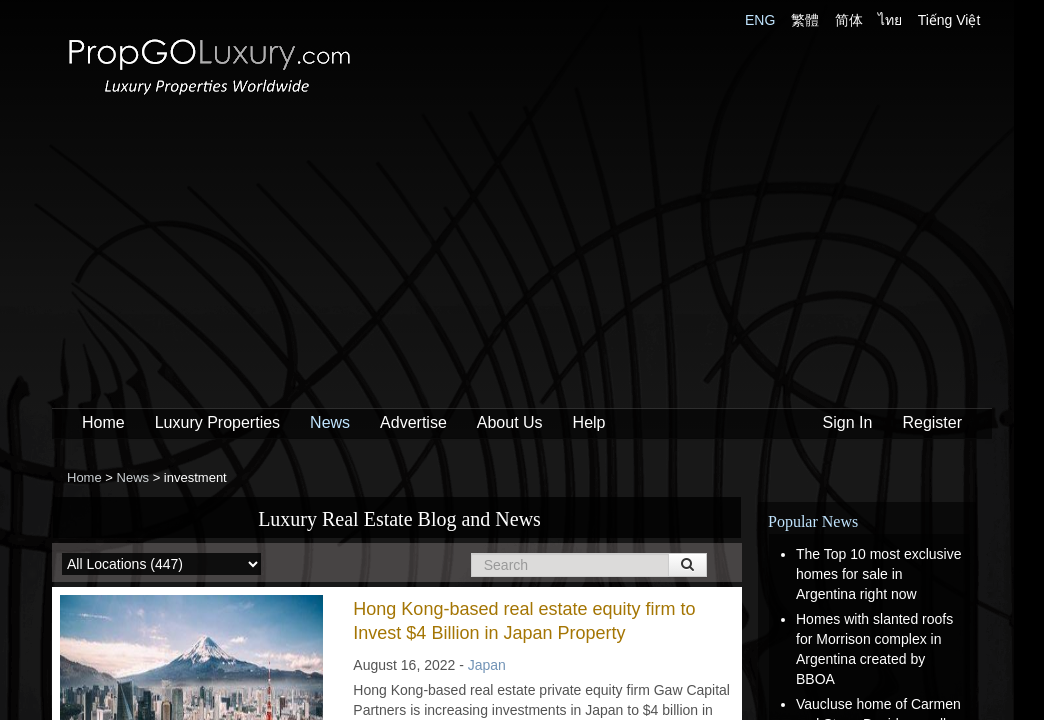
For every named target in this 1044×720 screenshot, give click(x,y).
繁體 (805, 20)
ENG (760, 20)
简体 (849, 20)
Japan (487, 665)
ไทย (890, 20)
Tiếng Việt (949, 20)
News (330, 422)
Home (103, 422)
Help (589, 422)
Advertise (413, 422)
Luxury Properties (217, 422)
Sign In (848, 422)
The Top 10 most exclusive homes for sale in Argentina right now (879, 574)
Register (932, 422)
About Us (510, 422)
